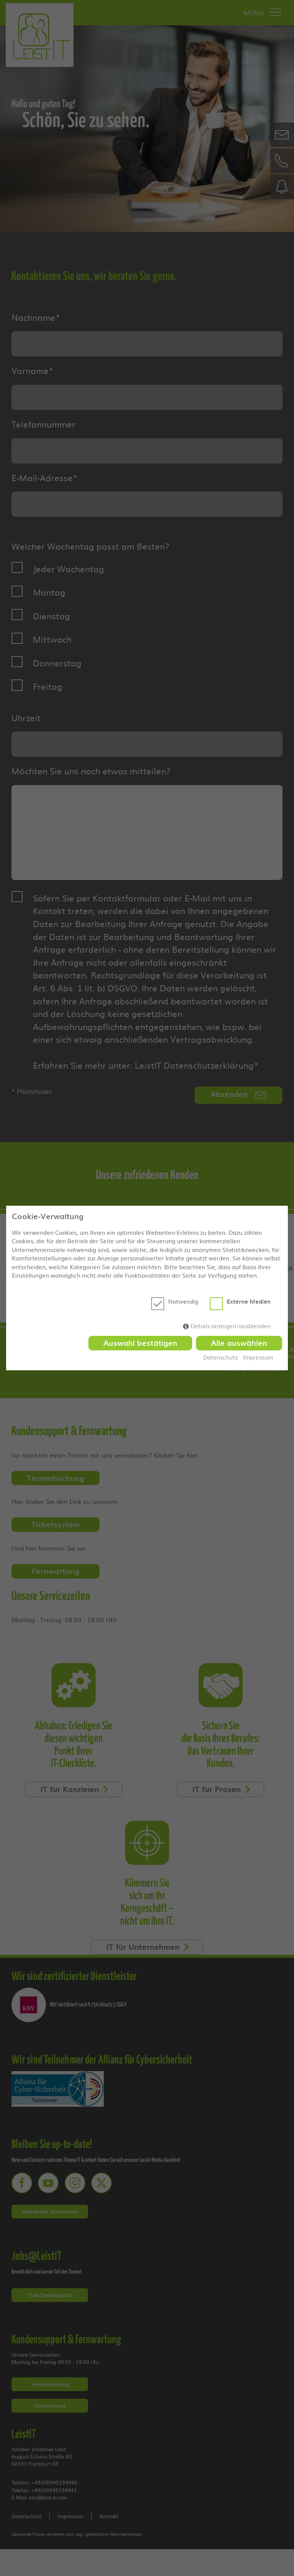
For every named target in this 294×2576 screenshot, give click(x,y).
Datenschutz (220, 1357)
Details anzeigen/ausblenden (231, 1325)
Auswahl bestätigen (139, 1343)
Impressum (258, 1357)
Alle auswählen (239, 1343)
